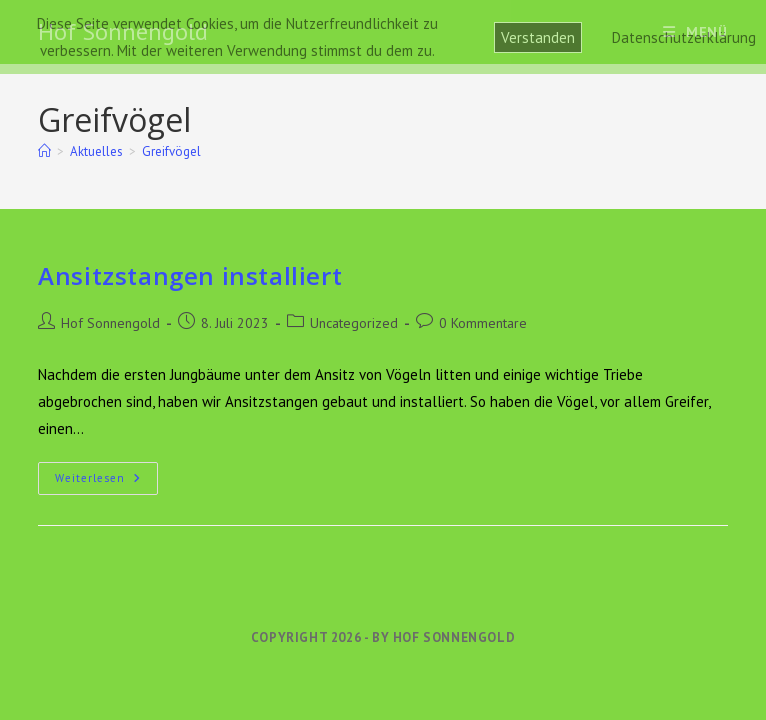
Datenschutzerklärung (684, 37)
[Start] (44, 151)
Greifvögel (171, 151)
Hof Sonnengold (110, 323)
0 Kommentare (483, 323)
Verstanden (538, 37)
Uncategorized (354, 323)
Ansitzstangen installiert (190, 275)
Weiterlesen (106, 482)
